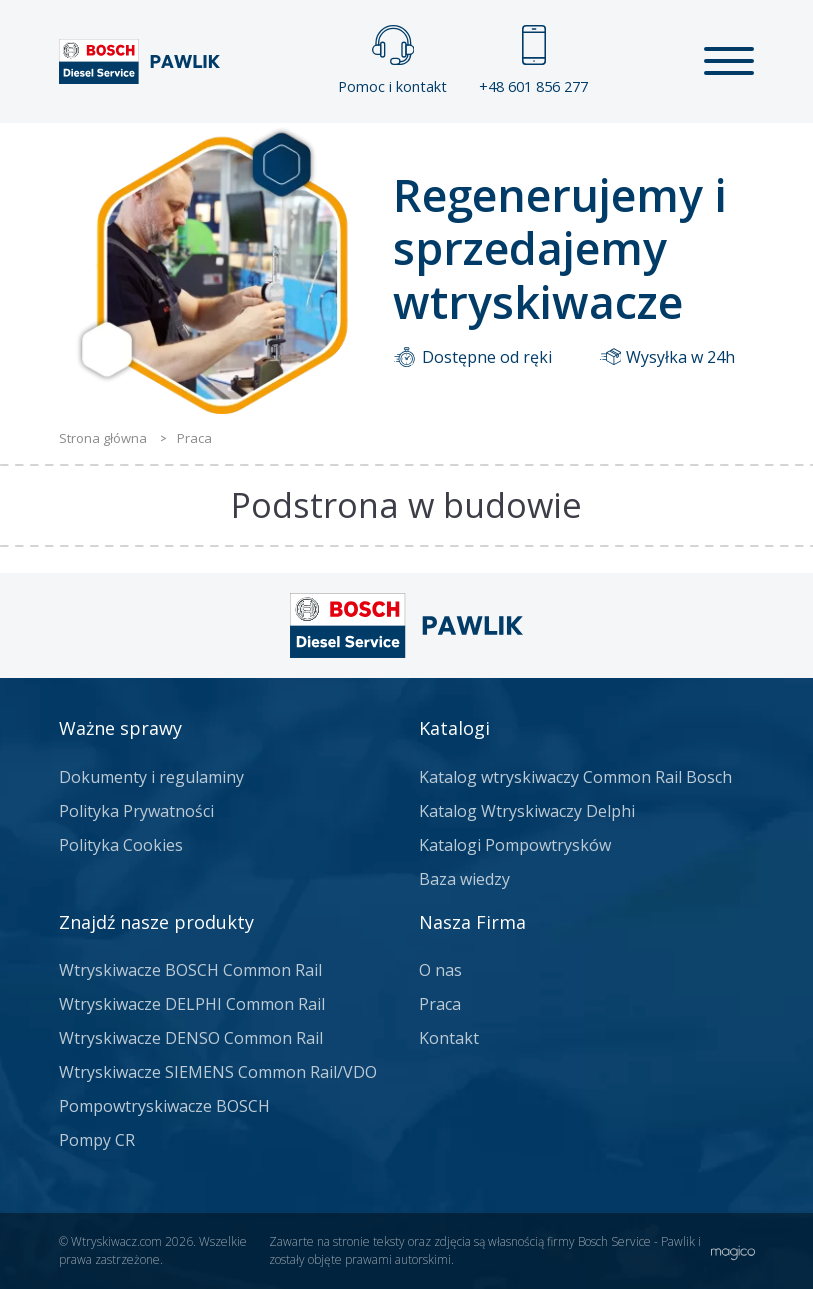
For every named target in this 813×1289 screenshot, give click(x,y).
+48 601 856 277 (533, 60)
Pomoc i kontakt (392, 60)
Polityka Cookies (121, 845)
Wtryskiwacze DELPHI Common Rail (192, 1004)
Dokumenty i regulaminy (151, 777)
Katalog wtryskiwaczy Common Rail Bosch (575, 777)
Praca (440, 1004)
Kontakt (449, 1038)
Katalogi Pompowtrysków (515, 845)
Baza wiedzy (464, 879)
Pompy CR (97, 1140)
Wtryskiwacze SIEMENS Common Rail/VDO (218, 1072)
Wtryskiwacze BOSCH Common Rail (190, 970)
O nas (440, 970)
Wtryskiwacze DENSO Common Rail (191, 1038)
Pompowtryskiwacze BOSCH (164, 1106)
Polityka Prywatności (136, 811)
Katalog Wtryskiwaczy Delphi (527, 811)
